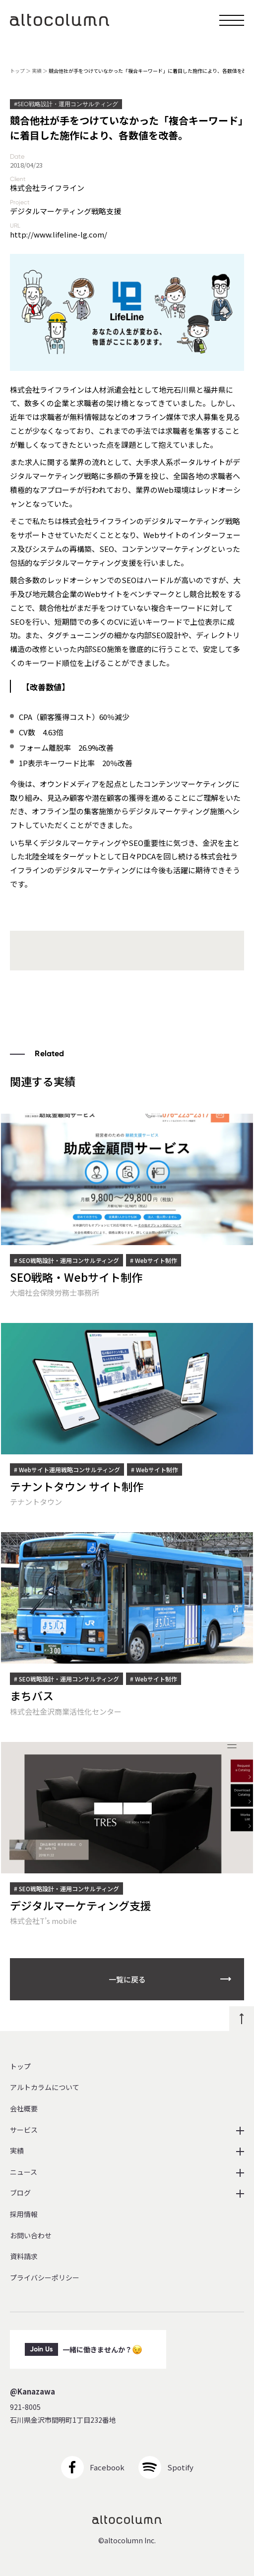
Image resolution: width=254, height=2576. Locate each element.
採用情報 (24, 2214)
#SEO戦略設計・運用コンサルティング (66, 104)
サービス (24, 2130)
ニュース (23, 2172)
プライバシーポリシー (44, 2277)
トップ (17, 70)
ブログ (20, 2193)
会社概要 (24, 2108)
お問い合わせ (31, 2235)
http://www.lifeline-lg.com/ (58, 234)
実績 (37, 70)
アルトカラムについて (44, 2087)
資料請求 (24, 2256)
